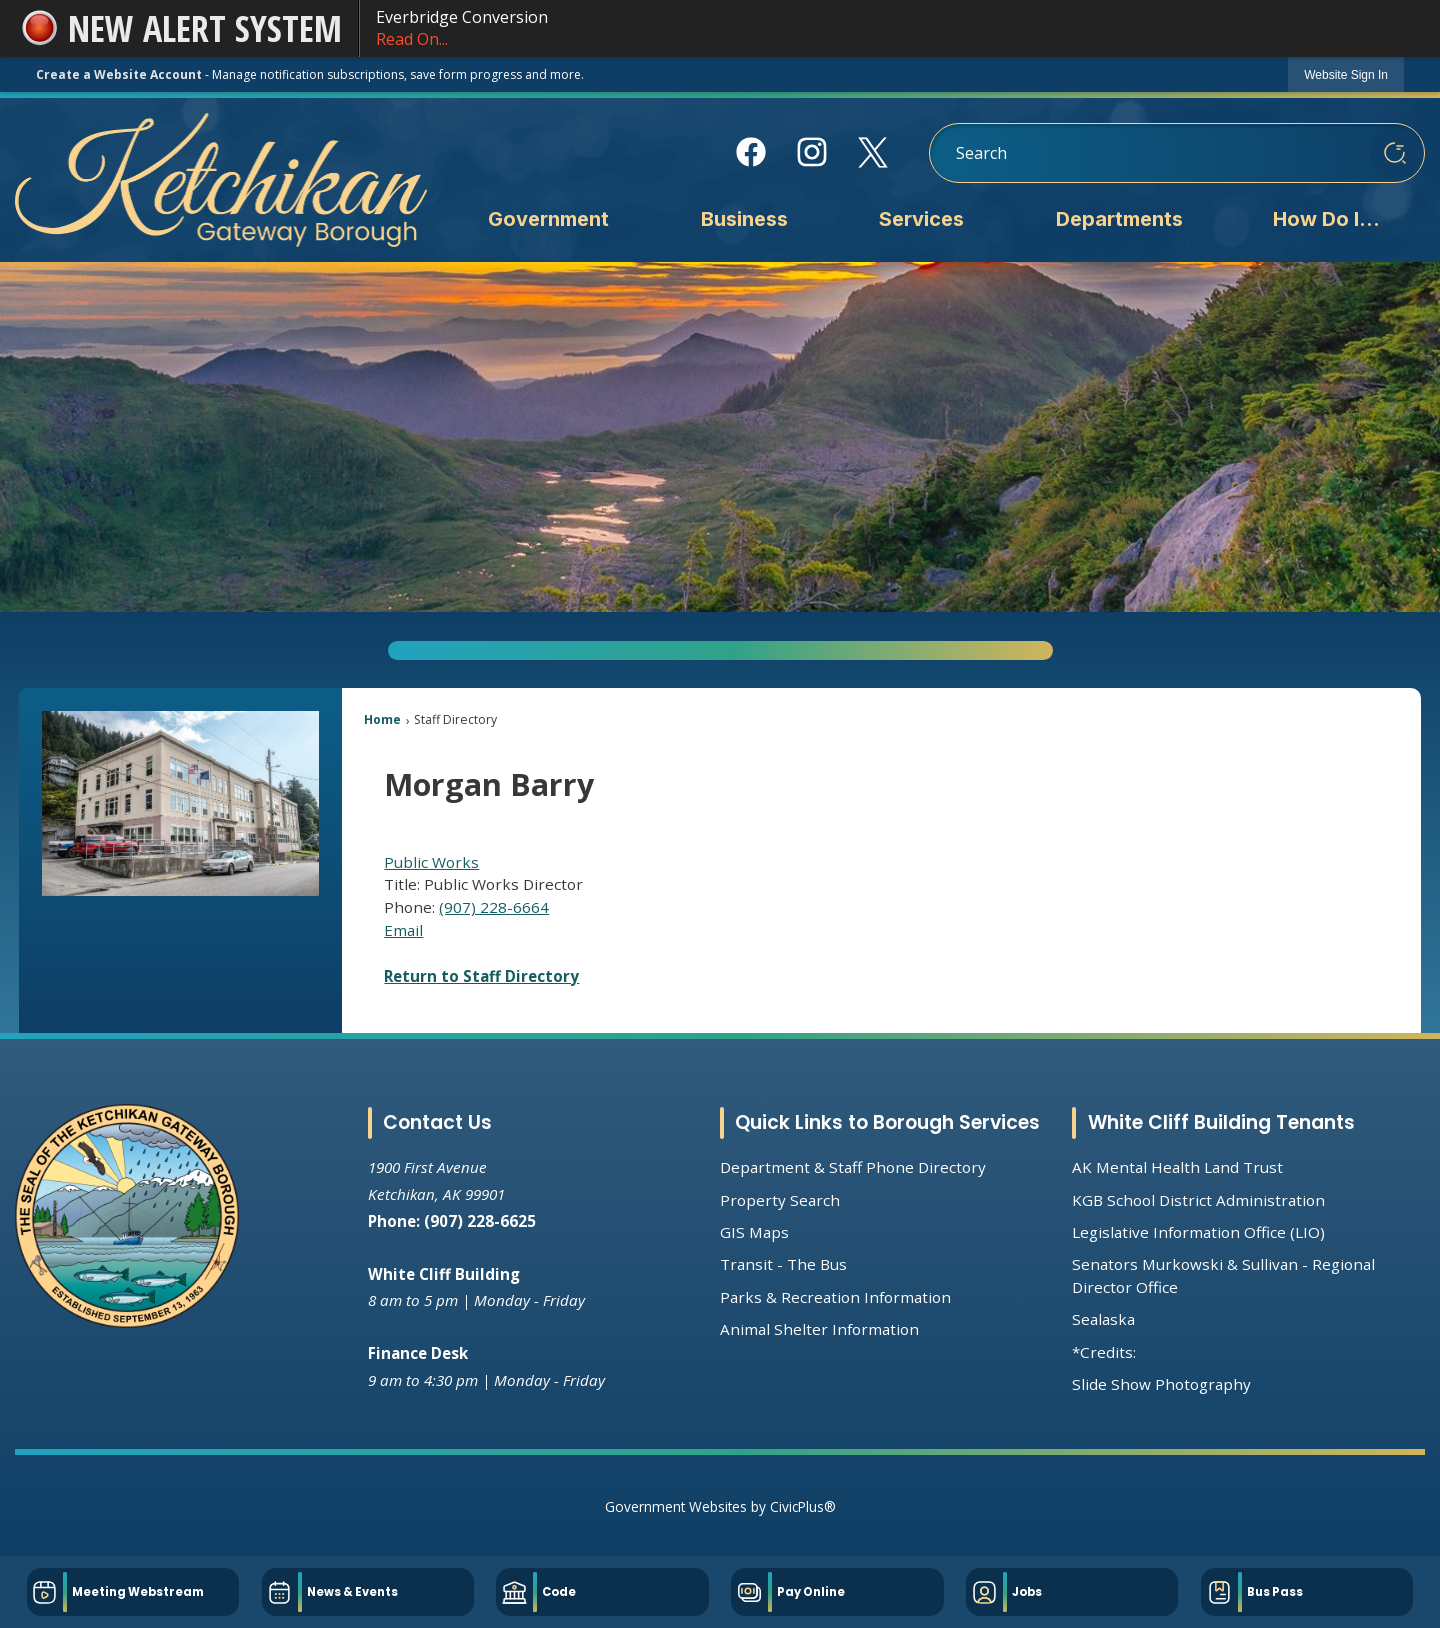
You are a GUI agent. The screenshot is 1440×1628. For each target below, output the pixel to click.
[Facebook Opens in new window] (751, 152)
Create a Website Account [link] (119, 74)
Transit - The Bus (783, 1264)
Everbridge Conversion (890, 28)
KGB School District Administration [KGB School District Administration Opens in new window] (1198, 1200)
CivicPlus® (803, 1506)
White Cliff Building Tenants (1221, 1122)
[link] (1346, 74)
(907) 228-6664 (494, 907)
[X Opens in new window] (873, 152)
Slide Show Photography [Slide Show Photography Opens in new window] (1161, 1384)
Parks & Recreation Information (835, 1297)
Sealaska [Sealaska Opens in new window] (1103, 1319)
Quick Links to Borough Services (887, 1122)
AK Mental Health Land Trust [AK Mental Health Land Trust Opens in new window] (1177, 1167)
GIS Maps (754, 1232)
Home (382, 719)
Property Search (780, 1200)
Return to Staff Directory (481, 976)
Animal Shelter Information (819, 1329)
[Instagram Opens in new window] (812, 152)
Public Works (431, 862)
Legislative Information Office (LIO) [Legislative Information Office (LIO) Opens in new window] (1198, 1232)
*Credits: (1104, 1352)
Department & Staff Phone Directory (853, 1167)
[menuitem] (548, 221)
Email (403, 930)
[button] (1395, 153)
